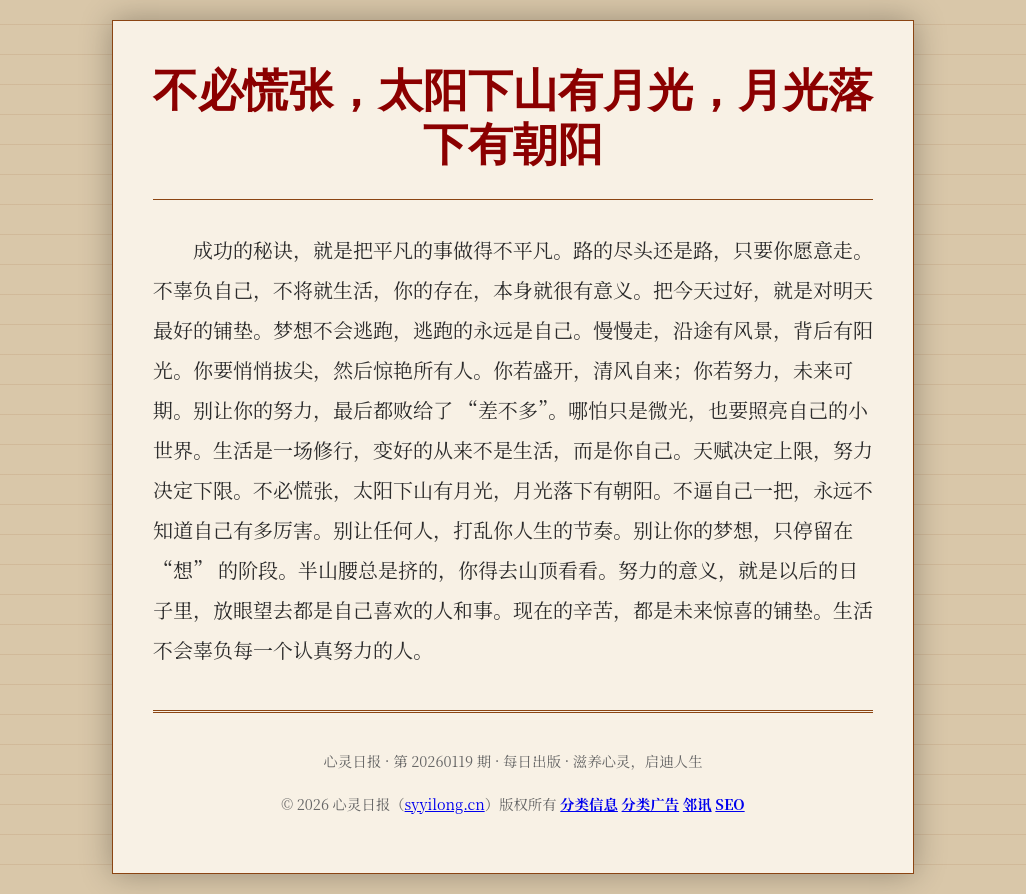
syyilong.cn (445, 803)
